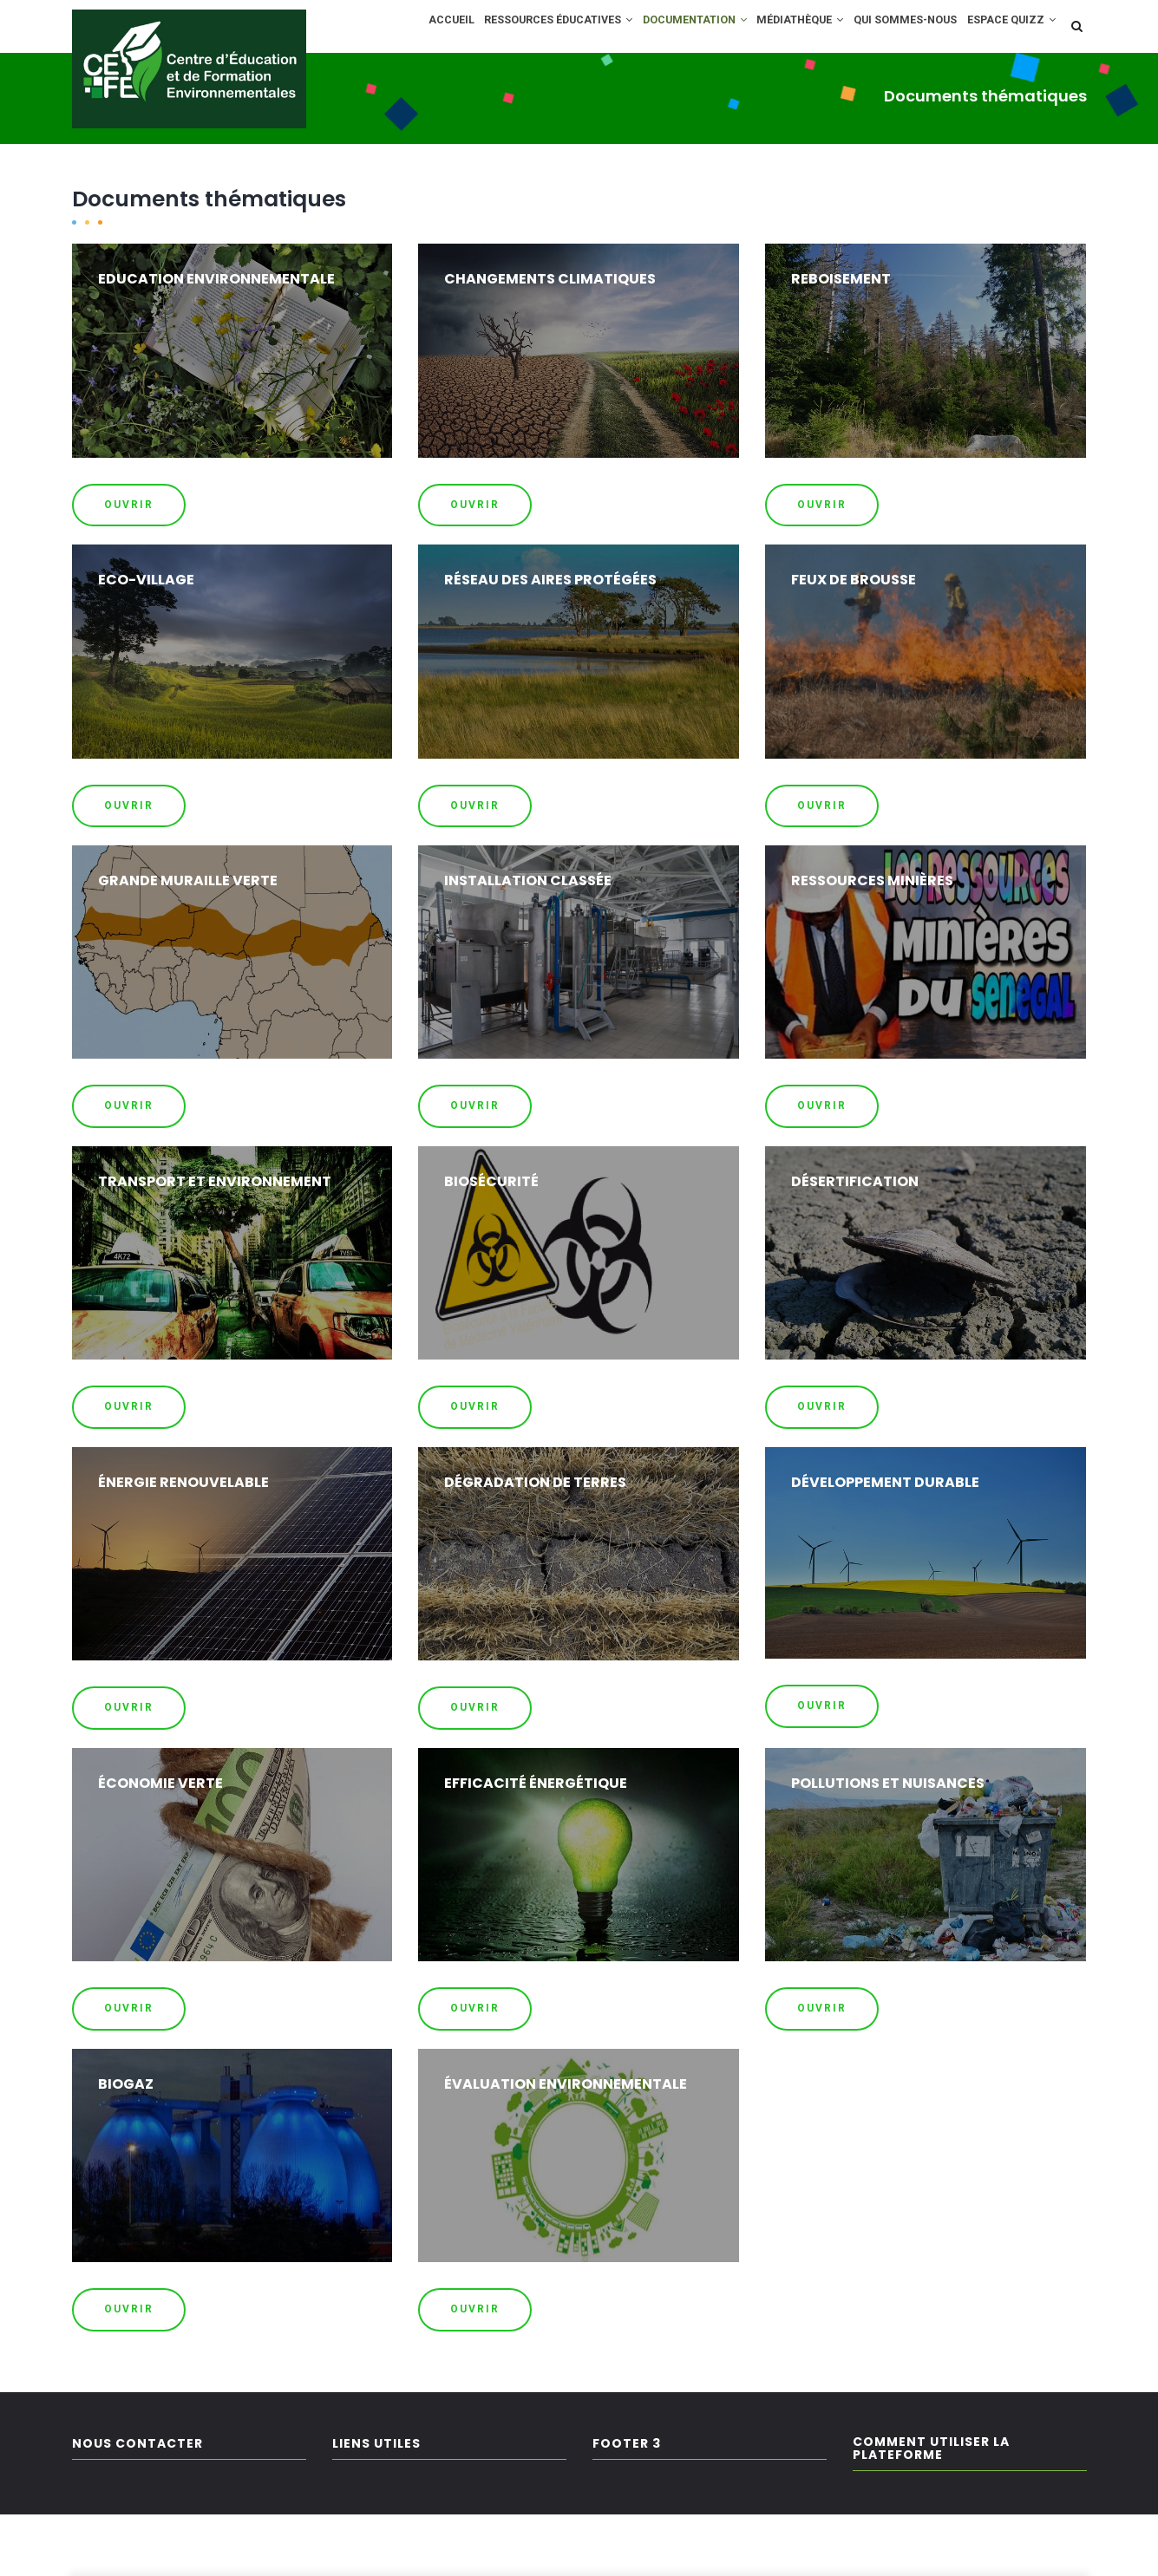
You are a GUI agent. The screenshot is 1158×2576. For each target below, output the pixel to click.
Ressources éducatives (518, 29)
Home (88, 159)
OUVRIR (129, 566)
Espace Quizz (420, 86)
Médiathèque (780, 29)
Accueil (400, 29)
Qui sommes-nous (894, 29)
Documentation (664, 29)
